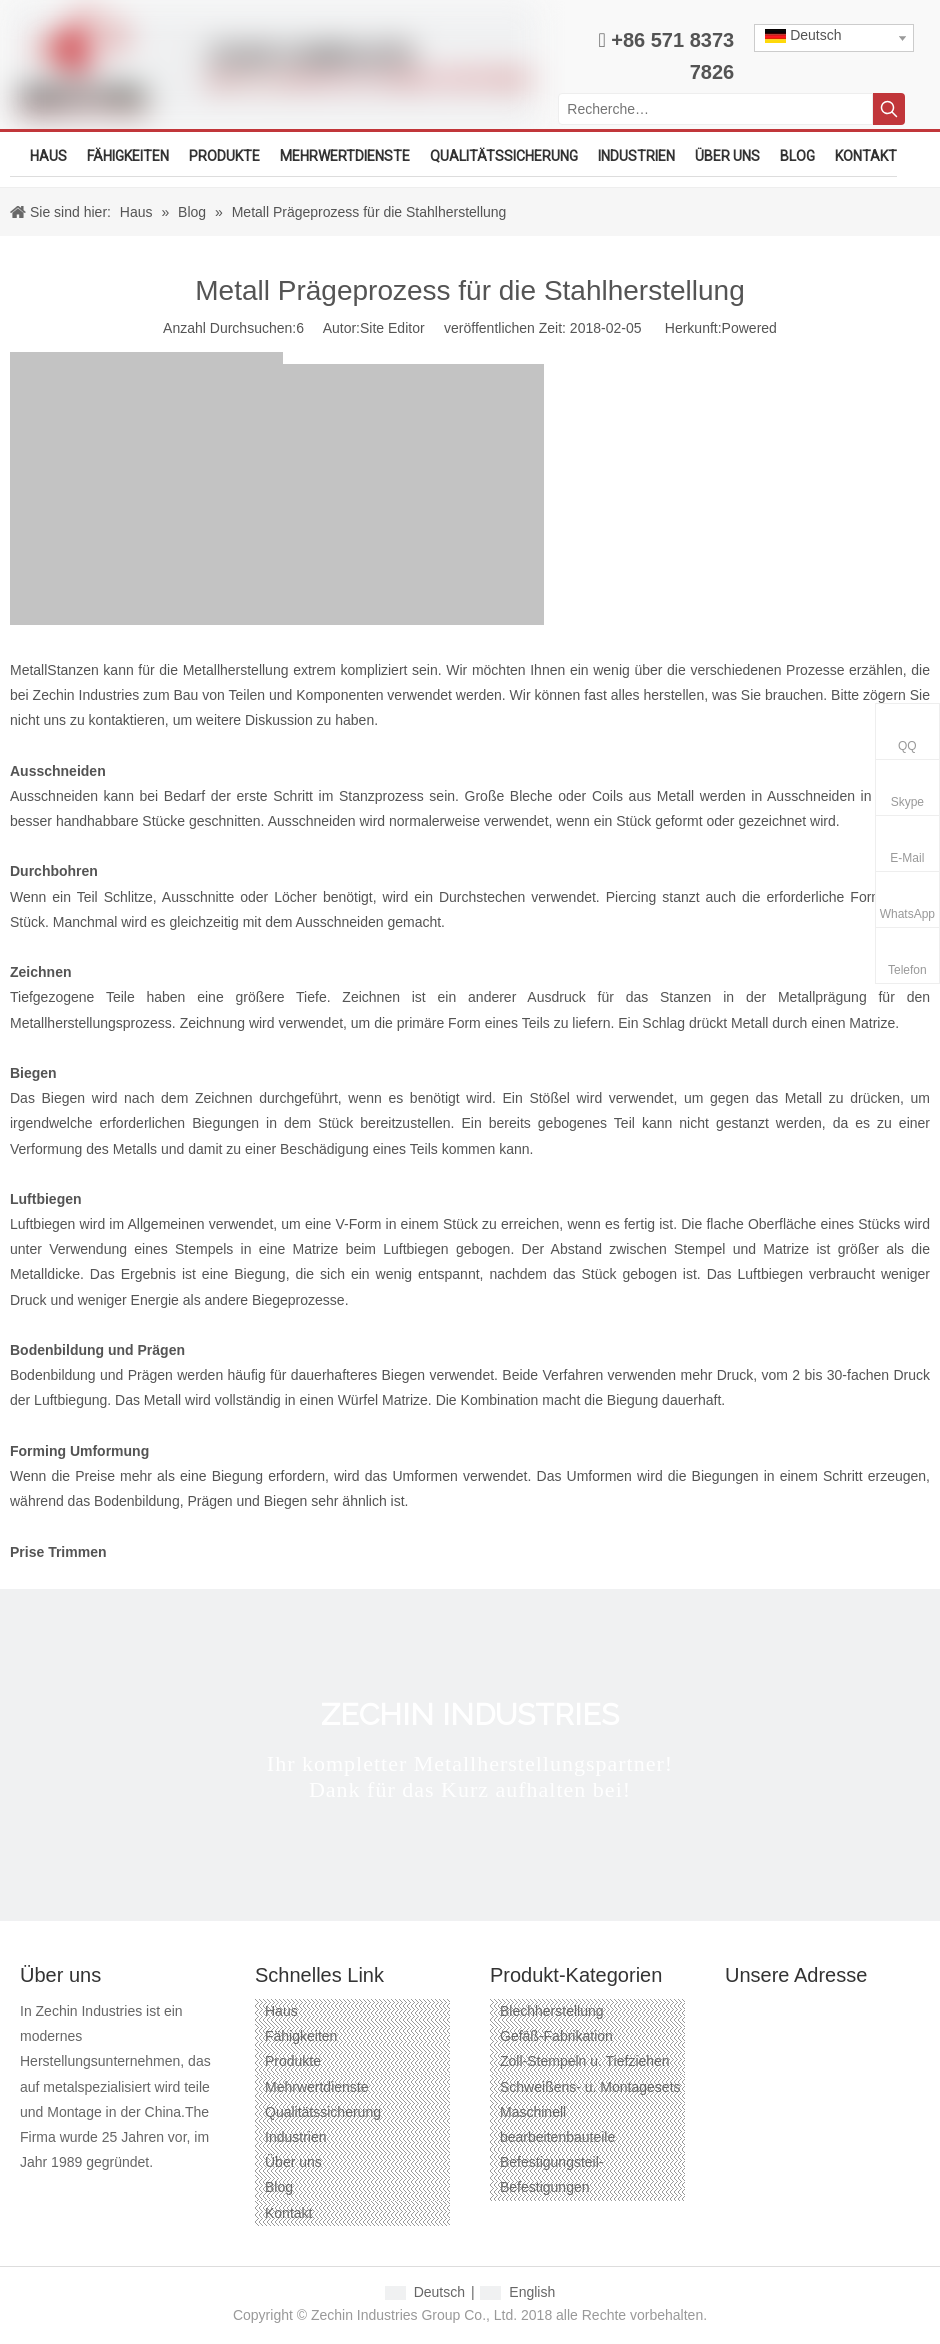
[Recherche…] (715, 109)
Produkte (293, 2061)
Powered (749, 328)
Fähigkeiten (301, 2036)
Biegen (33, 1073)
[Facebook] (33, 2194)
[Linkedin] (105, 2194)
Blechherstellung (552, 2011)
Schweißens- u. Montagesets (590, 2087)
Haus (281, 2011)
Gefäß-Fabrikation (556, 2036)
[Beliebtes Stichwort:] (889, 109)
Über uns (293, 2162)
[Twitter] (141, 2194)
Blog (279, 2187)
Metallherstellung (236, 670)
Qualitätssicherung (323, 2112)
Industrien (295, 2137)
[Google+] (69, 2194)
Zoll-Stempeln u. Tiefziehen (585, 2061)
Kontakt (288, 2213)
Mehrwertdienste (317, 2087)
